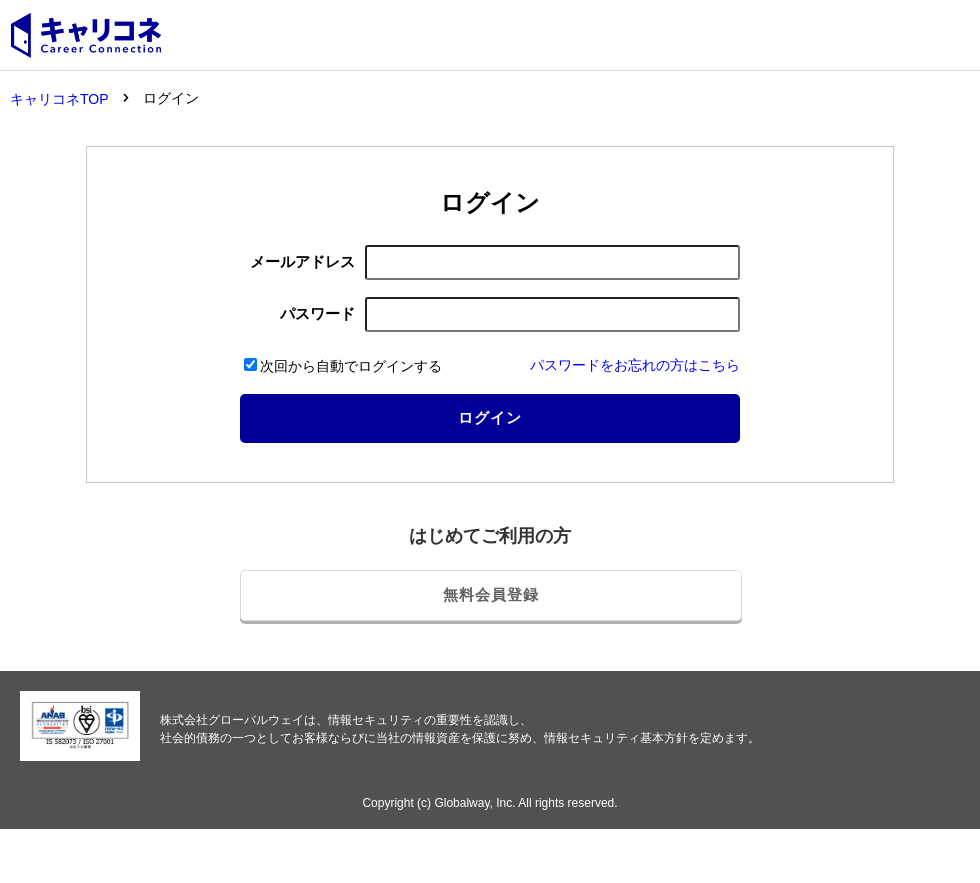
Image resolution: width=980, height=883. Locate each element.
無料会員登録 (491, 594)
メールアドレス (302, 261)
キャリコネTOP (59, 99)
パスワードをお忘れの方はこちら (635, 365)
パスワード (317, 313)
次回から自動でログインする (343, 366)
